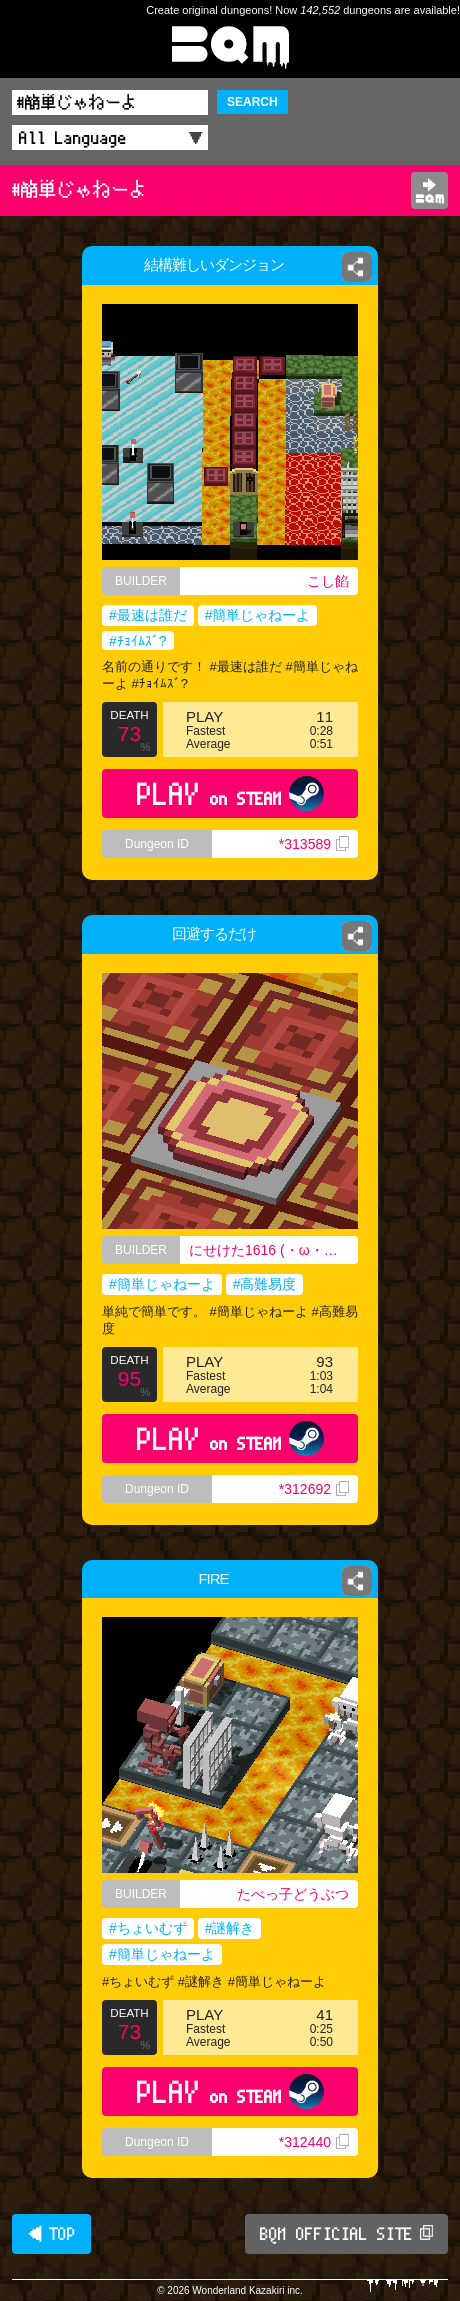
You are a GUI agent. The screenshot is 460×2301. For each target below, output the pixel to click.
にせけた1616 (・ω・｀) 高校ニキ (273, 1250)
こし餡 (328, 581)
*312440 (314, 2142)
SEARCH (252, 102)
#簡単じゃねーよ (258, 615)
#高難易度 (265, 1284)
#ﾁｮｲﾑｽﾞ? (138, 641)
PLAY (230, 793)
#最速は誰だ (148, 615)
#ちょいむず (148, 1928)
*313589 (314, 844)
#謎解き (230, 1928)
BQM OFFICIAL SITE (346, 2234)
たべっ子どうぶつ (293, 1894)
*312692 (314, 1489)
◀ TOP (51, 2234)
